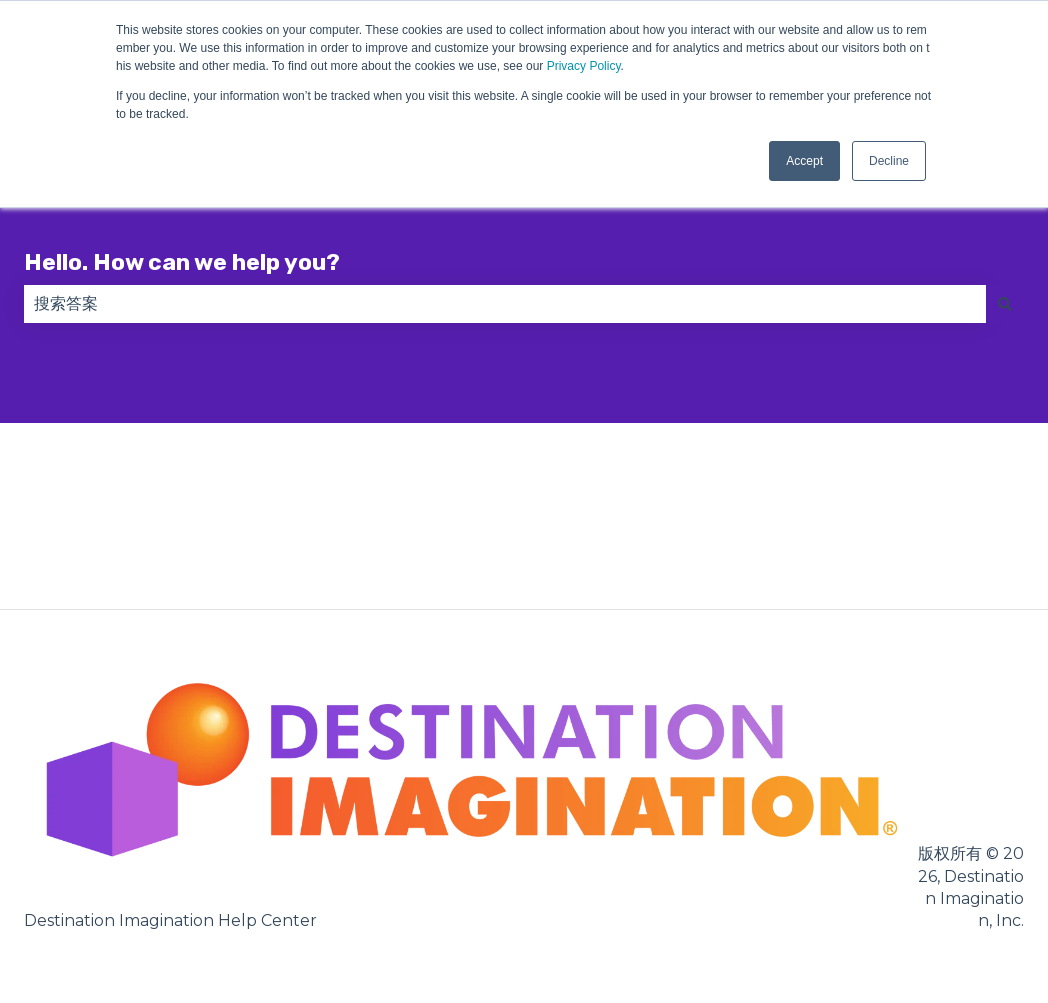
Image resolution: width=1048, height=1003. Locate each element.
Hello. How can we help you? (182, 262)
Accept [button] (804, 161)
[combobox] (505, 304)
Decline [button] (889, 161)
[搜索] (1005, 304)
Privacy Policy (584, 66)
